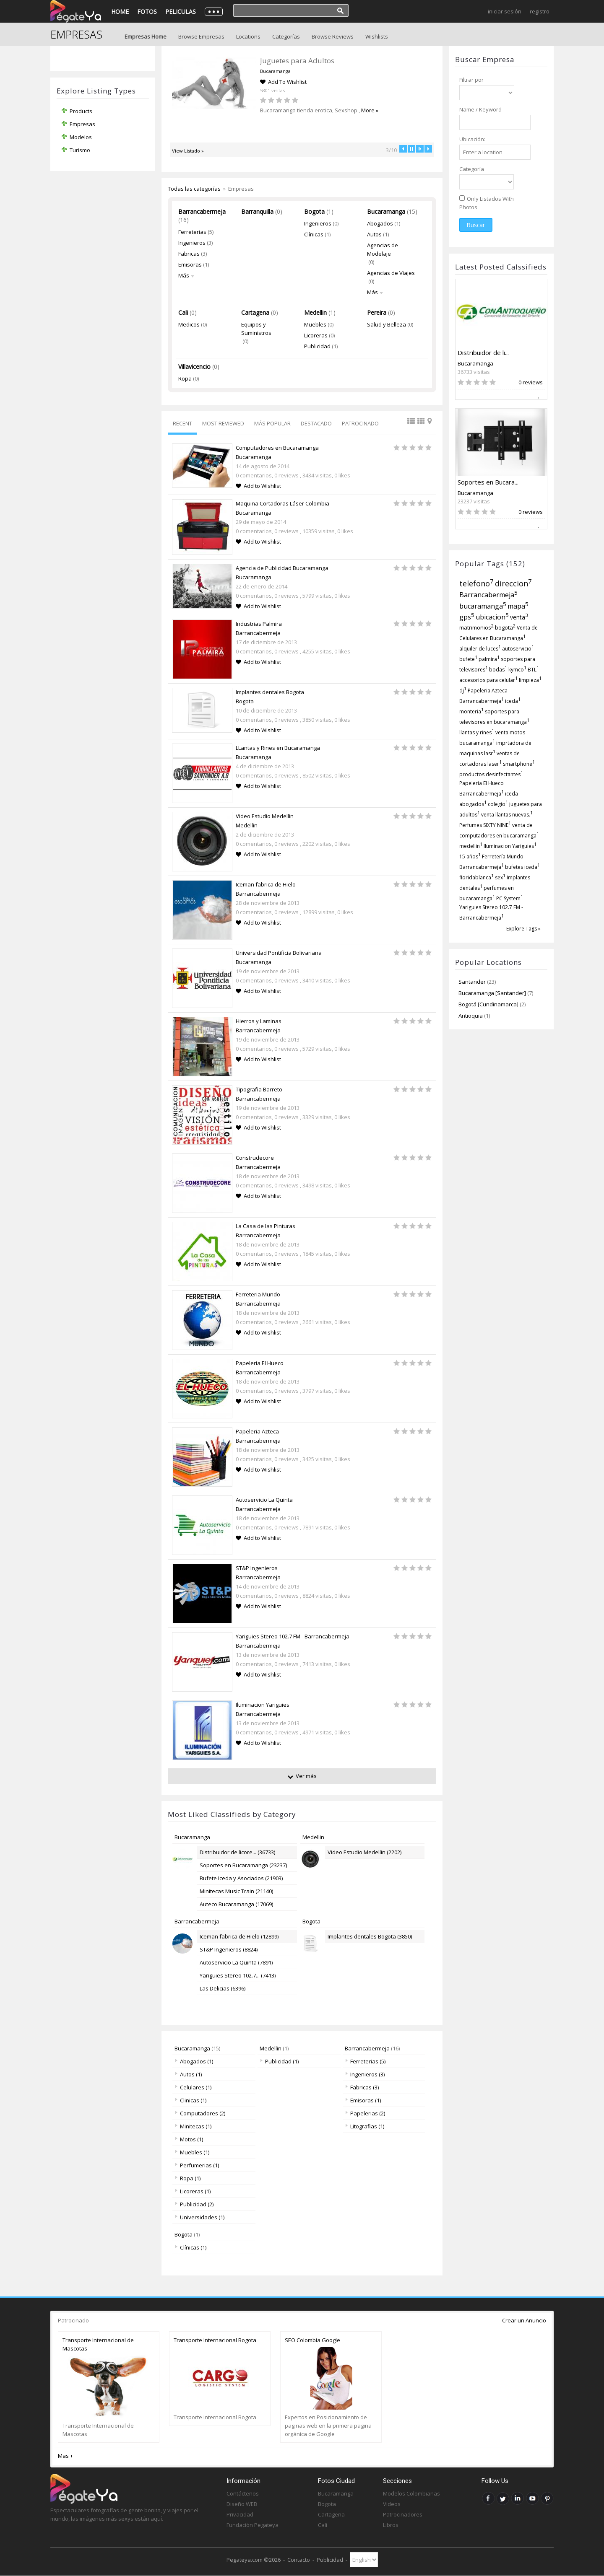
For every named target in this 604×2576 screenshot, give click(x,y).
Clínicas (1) (190, 2247)
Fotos (147, 12)
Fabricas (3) (362, 2087)
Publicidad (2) (194, 2204)
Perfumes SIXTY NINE (485, 825)
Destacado (316, 423)
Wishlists (376, 36)
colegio (498, 804)
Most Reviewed (223, 423)
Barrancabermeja (488, 594)
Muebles (315, 324)
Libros (390, 2525)
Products (81, 111)
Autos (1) (188, 2074)
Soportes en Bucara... (488, 482)
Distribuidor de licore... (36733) (237, 1852)
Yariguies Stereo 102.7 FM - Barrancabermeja (292, 1636)
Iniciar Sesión (504, 11)
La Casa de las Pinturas (265, 1226)
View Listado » (188, 151)
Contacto (298, 2559)
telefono (476, 583)
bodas (498, 669)
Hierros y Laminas (258, 1021)
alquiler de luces (480, 648)
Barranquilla (257, 211)
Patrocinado (360, 423)
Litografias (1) (364, 2126)
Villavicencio (194, 367)
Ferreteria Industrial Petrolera (297, 60)
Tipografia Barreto (259, 1089)
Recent (182, 423)
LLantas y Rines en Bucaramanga (278, 748)
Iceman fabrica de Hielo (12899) (239, 1936)
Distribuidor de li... (483, 352)
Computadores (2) (200, 2113)
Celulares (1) (193, 2087)
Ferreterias (192, 232)
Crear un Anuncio (524, 2320)
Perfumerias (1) (197, 2165)
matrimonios (476, 627)
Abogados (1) (194, 2061)
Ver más (306, 1776)
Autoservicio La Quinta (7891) (236, 1962)
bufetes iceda (522, 867)
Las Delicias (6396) (222, 1988)
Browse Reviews (333, 36)
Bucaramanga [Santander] (492, 993)
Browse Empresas (201, 36)
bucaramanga (482, 606)
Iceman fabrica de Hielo (266, 884)
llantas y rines (476, 732)
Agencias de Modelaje (382, 249)
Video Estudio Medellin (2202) (364, 1852)
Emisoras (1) (363, 2100)
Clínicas (313, 234)
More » (332, 110)
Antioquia (470, 1015)
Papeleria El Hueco (260, 1363)
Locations (248, 36)
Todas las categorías (194, 188)
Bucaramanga (475, 363)
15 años (470, 856)
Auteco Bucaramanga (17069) (236, 1904)
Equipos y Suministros (256, 329)
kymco (517, 669)
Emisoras (190, 264)
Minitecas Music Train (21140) (236, 1891)
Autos (374, 234)
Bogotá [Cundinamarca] (489, 1004)
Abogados (380, 223)
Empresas (82, 124)
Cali (183, 312)
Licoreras (316, 335)
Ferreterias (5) (365, 2061)
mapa (518, 606)
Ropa (185, 378)
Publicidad (317, 346)
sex (500, 877)
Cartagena (255, 312)
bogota (505, 627)
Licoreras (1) (193, 2191)
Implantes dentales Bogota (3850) (370, 1936)
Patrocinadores (402, 2514)
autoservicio (518, 648)
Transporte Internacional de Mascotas (98, 2344)
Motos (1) (189, 2139)
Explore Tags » (523, 928)
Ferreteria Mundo (258, 1294)
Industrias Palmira (259, 623)
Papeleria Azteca (257, 1431)
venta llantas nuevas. (507, 814)
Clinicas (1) (190, 2100)
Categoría (471, 169)
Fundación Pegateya (252, 2525)
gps (466, 617)
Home (120, 12)
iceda (513, 701)
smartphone (519, 763)
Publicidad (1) (279, 2061)
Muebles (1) (192, 2152)
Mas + (65, 2455)
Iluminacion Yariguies (510, 846)
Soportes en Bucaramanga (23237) (243, 1865)
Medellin (315, 312)
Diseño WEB (241, 2504)
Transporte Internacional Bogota (215, 2340)
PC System (509, 898)
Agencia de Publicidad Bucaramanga (282, 568)
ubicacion (492, 617)
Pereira (376, 312)
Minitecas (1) (193, 2126)
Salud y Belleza (386, 324)
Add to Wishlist (262, 486)
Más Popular (272, 423)
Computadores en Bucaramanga (277, 447)
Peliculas (180, 12)
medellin (470, 846)
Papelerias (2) (365, 2113)
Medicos (189, 324)
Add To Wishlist (274, 82)
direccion (513, 583)
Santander (472, 981)
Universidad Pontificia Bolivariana (279, 952)
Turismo (80, 150)
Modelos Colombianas (411, 2493)
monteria (471, 711)
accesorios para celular (488, 680)
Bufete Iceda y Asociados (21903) (241, 1878)
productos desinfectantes (491, 774)
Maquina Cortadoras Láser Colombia (282, 503)
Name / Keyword (480, 109)
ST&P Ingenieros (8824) (229, 1949)
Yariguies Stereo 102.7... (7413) (238, 1975)
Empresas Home (146, 36)
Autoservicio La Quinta (264, 1499)
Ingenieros (192, 242)
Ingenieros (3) (365, 2074)
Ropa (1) (187, 2178)
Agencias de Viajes (391, 273)
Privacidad (239, 2514)
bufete (468, 659)
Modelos (81, 137)
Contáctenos (242, 2493)
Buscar (476, 225)
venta (519, 617)
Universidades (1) (199, 2217)
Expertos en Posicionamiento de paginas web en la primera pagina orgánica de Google (328, 2425)
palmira (489, 659)
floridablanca (476, 877)
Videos (392, 2504)
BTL (533, 669)
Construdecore (255, 1157)
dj (462, 690)
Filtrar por (471, 79)
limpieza (530, 680)
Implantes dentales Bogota (270, 692)
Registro (539, 11)
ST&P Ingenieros (257, 1568)
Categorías (286, 36)
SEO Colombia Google (312, 2340)
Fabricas (189, 253)
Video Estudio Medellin (265, 816)
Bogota (314, 211)
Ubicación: (472, 139)
